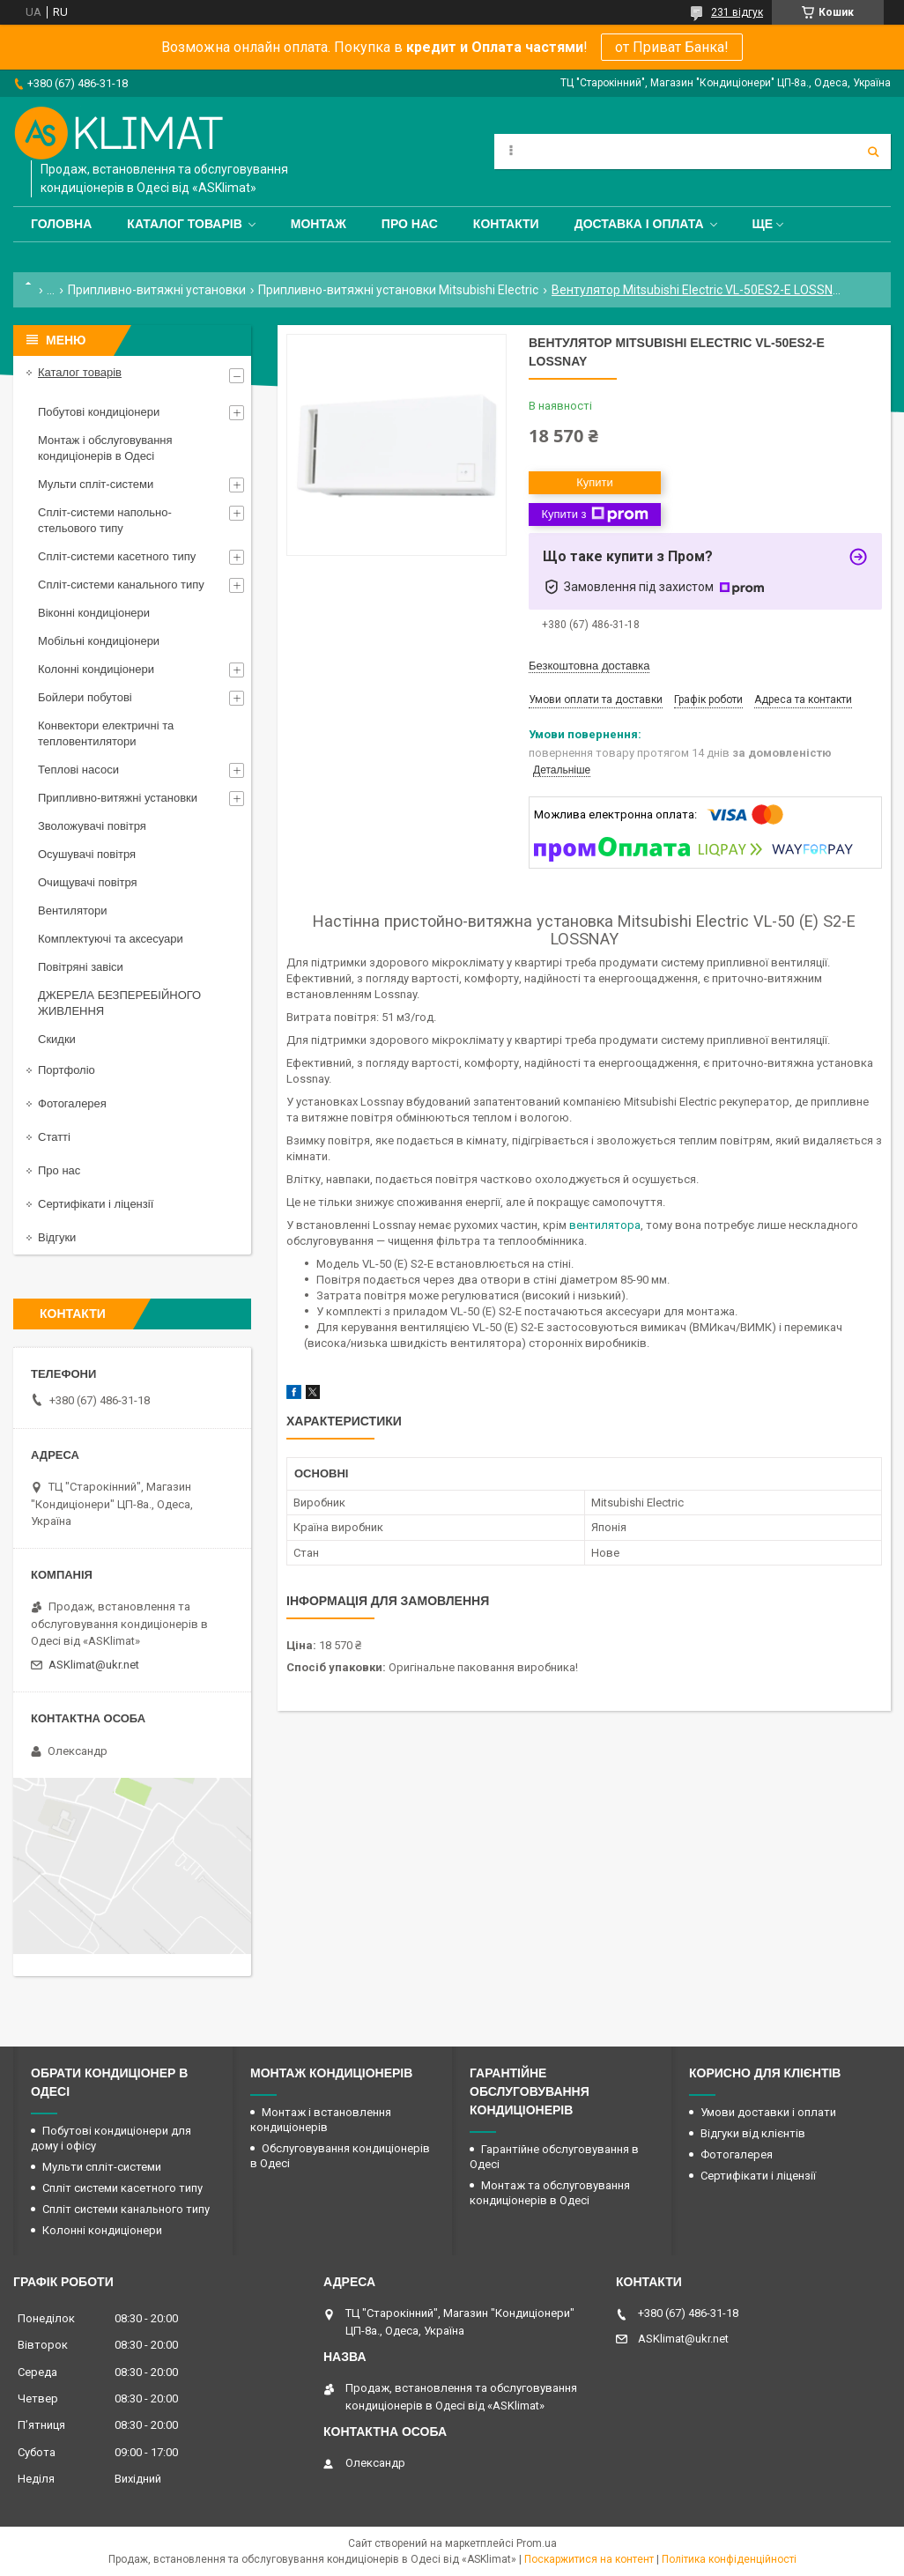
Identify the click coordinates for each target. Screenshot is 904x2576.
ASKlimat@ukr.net (93, 1664)
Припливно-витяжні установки (157, 290)
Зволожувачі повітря (92, 826)
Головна (61, 224)
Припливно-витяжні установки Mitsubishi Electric (398, 290)
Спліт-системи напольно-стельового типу (105, 520)
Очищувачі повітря (87, 882)
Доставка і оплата (639, 224)
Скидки (57, 1039)
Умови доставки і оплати (768, 2112)
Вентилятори (72, 910)
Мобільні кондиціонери (98, 641)
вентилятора (605, 1225)
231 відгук (737, 12)
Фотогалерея (72, 1103)
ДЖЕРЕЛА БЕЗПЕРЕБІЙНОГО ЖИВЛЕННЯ (119, 1003)
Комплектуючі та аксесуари (110, 938)
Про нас (410, 224)
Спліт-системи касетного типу (117, 556)
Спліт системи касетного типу (122, 2188)
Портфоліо (66, 1070)
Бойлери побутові (85, 697)
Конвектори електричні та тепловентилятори (106, 733)
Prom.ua (536, 2543)
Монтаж (318, 224)
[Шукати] (873, 151)
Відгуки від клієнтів (752, 2133)
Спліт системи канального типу (126, 2209)
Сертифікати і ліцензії (95, 1203)
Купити (594, 482)
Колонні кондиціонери (96, 669)
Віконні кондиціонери (94, 612)
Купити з (594, 514)
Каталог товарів (184, 224)
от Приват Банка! (672, 47)
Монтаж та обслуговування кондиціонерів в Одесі (550, 2193)
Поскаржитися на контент (589, 2559)
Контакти (506, 224)
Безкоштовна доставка (589, 665)
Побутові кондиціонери (98, 411)
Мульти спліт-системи (95, 484)
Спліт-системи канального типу (121, 584)
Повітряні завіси (80, 966)
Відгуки (57, 1237)
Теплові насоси (78, 769)
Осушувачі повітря (87, 854)
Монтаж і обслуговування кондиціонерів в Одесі (105, 448)
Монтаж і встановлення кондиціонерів (320, 2120)
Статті (54, 1137)
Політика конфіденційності (729, 2559)
